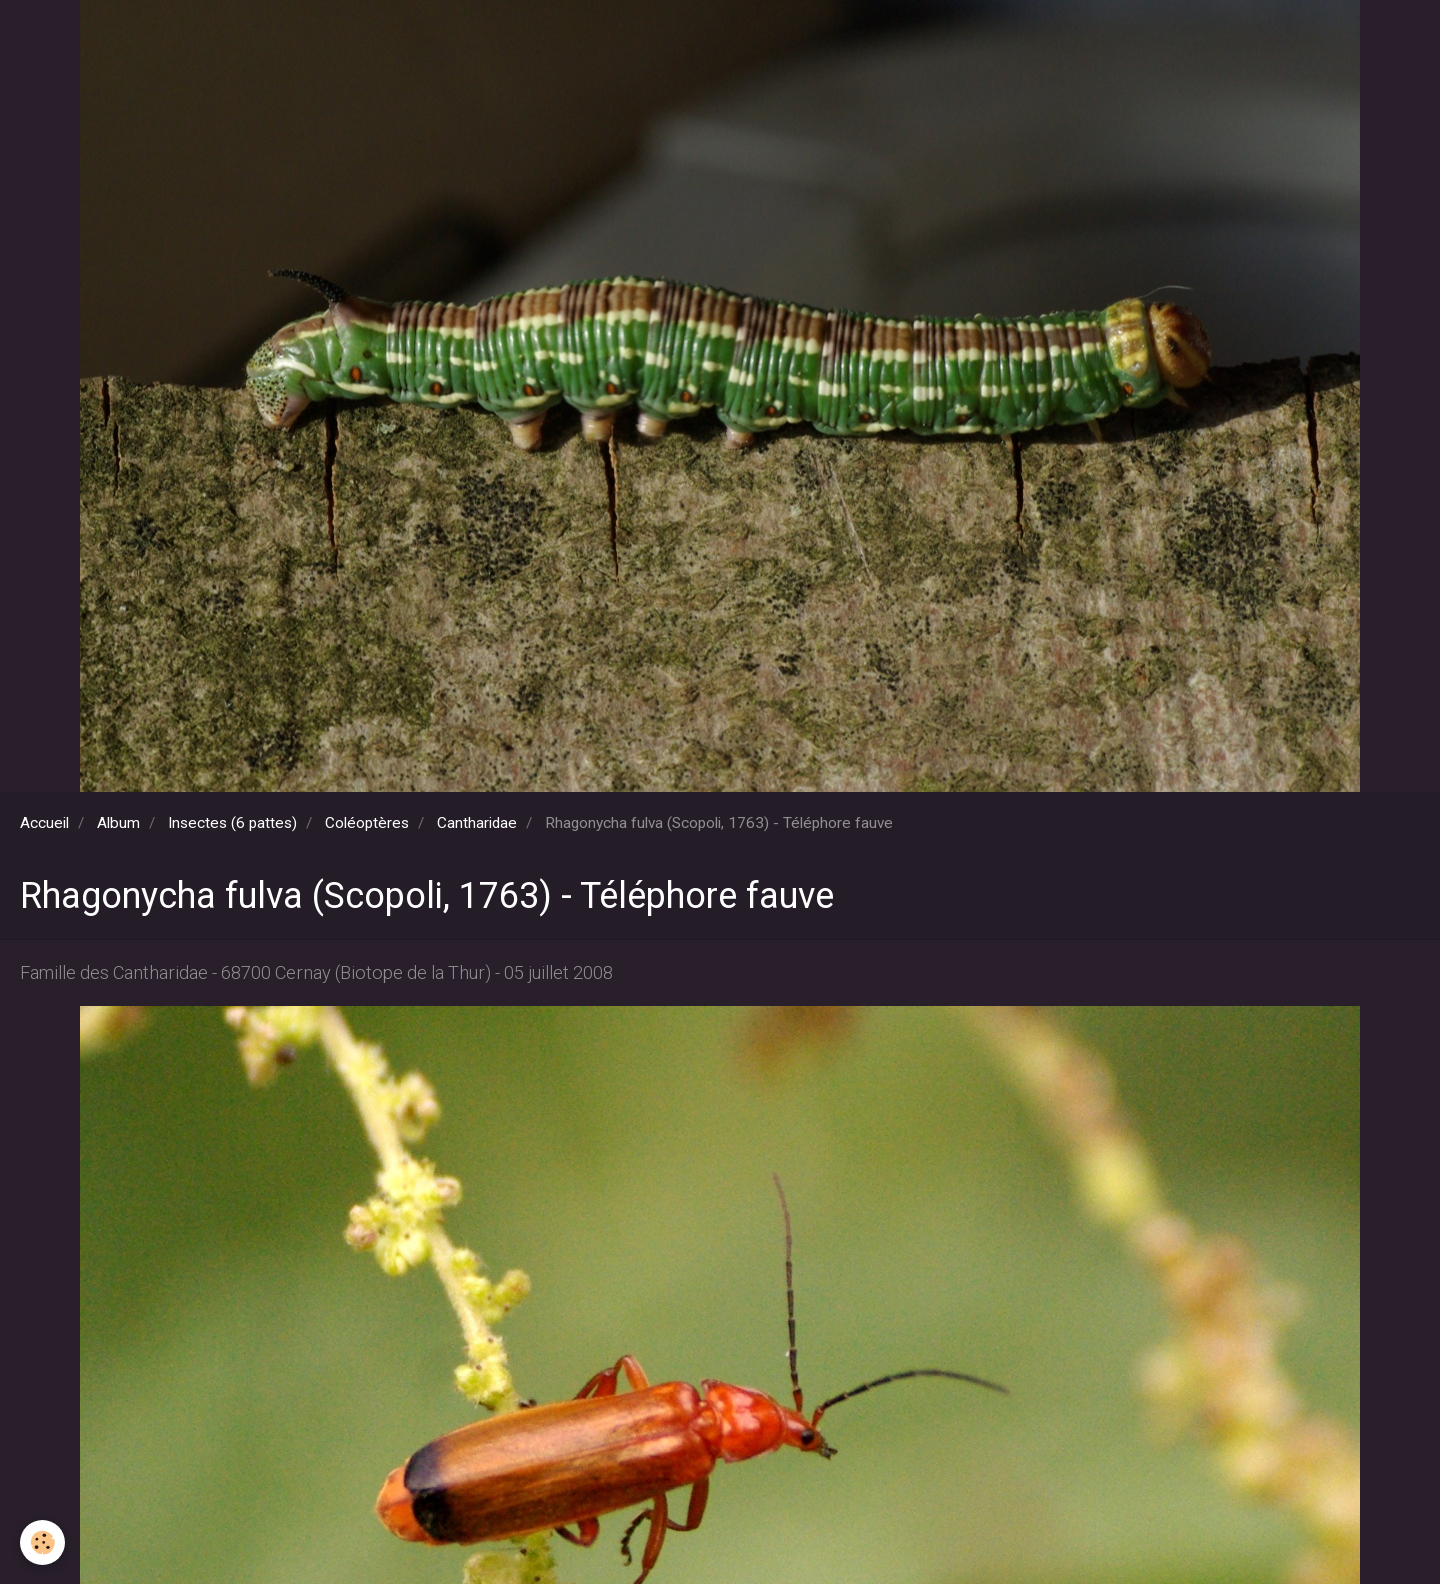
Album (118, 823)
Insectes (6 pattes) (232, 823)
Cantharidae (477, 823)
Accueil (44, 823)
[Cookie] (42, 1542)
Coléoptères (367, 823)
